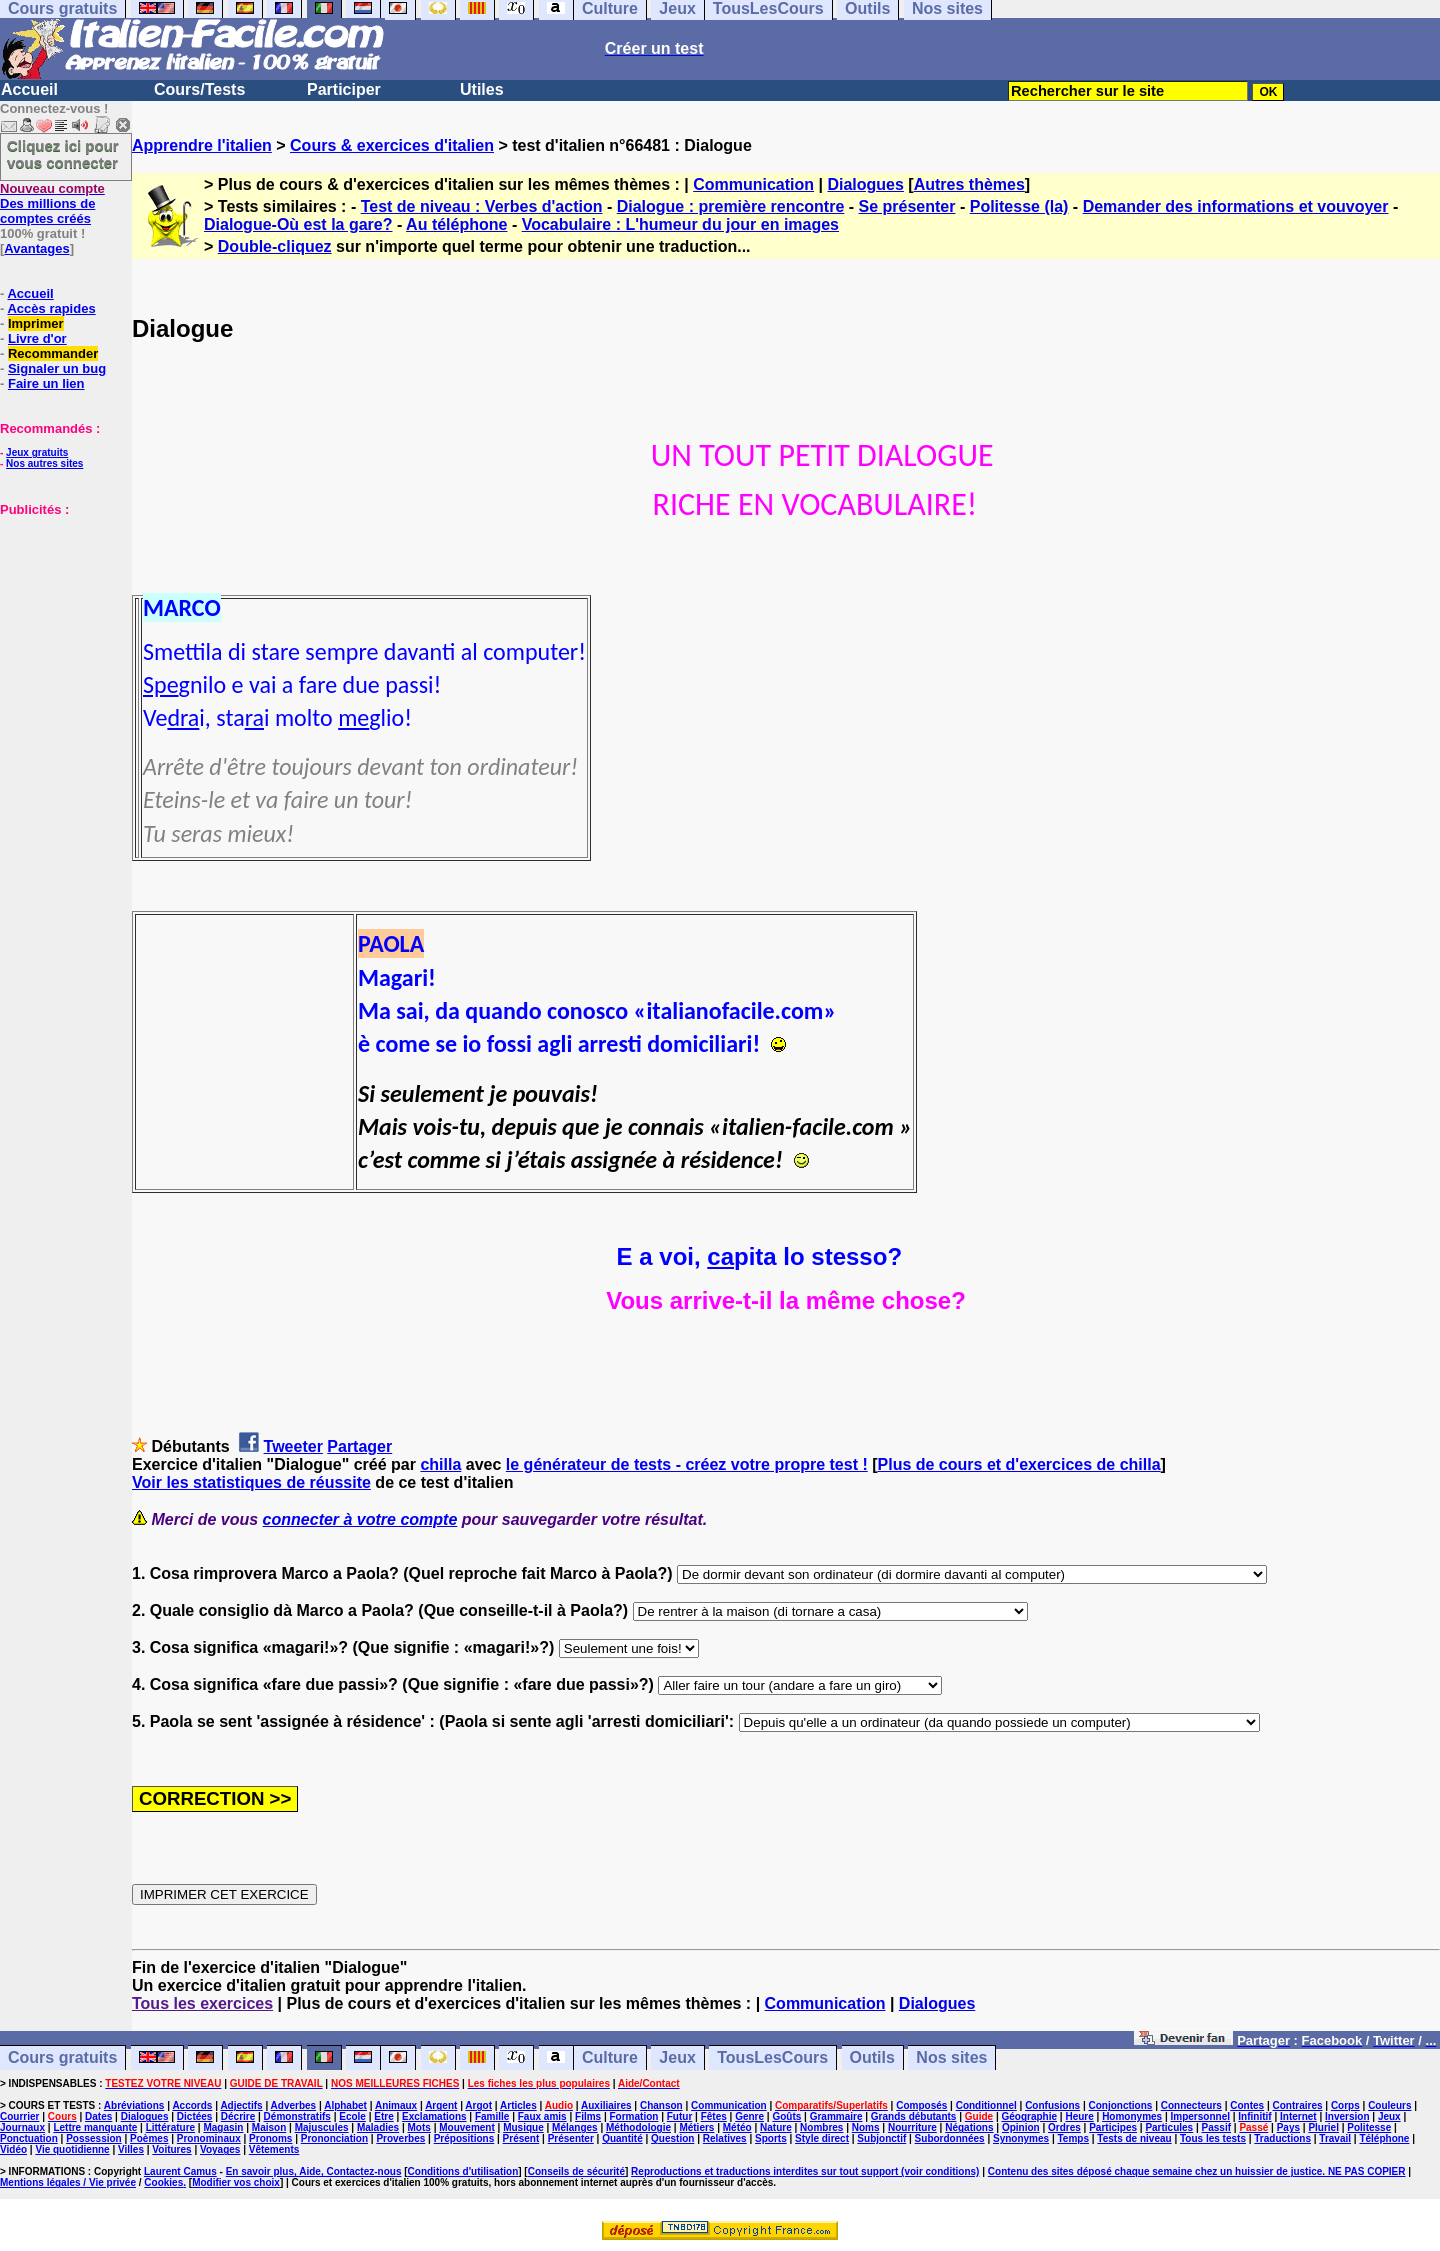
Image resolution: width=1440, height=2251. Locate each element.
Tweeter (293, 1446)
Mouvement (467, 2127)
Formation (634, 2116)
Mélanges (575, 2127)
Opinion (1021, 2127)
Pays (1288, 2127)
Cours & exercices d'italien (392, 145)
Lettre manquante (95, 2127)
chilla (440, 1464)
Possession (94, 2138)
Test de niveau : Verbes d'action (482, 206)
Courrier (19, 2116)
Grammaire (836, 2116)
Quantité (622, 2138)
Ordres (1064, 2127)
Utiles (482, 89)
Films (588, 2116)
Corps (1345, 2105)
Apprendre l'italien (202, 145)
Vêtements (274, 2149)
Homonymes (1132, 2116)
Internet (1298, 2116)
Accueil (29, 89)
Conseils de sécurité (576, 2171)
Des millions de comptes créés (52, 203)
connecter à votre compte (360, 1519)
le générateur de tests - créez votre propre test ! (687, 1464)
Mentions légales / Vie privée (68, 2182)
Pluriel (1323, 2127)
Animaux (396, 2105)
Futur (680, 2116)
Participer (344, 89)
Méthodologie (638, 2127)
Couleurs (1389, 2105)
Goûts (786, 2116)
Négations (969, 2127)
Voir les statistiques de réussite (251, 1482)
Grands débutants (914, 2116)
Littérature (170, 2127)
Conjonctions (1121, 2105)
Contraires (1298, 2105)
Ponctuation (29, 2138)
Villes (131, 2149)
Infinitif (1254, 2116)
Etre (383, 2116)
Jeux (677, 2057)
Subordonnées (950, 2138)
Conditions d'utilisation (463, 2171)
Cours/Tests (199, 89)
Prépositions (464, 2138)
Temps (1073, 2138)
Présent (521, 2138)
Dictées (195, 2116)
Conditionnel (986, 2105)
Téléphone (1384, 2138)
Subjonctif (881, 2138)
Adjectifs (241, 2105)
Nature (776, 2127)
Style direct (822, 2138)
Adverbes (294, 2105)
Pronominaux (209, 2138)
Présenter (571, 2138)
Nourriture (912, 2127)
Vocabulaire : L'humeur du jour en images (680, 224)
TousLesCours (772, 2057)
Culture (610, 2057)
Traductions (1282, 2138)
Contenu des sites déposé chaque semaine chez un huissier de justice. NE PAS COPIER (1197, 2171)
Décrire (238, 2116)
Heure (1079, 2116)
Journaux (22, 2127)
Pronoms (270, 2138)
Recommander (53, 353)
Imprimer (36, 323)
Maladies (378, 2127)
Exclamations (434, 2116)
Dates (98, 2116)
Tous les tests (1213, 2138)
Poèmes (149, 2138)
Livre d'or (37, 338)
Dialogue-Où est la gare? (298, 224)
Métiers (696, 2127)
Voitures (171, 2149)
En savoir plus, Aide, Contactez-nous (314, 2171)
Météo (737, 2127)
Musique (523, 2127)
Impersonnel (1200, 2116)
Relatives (725, 2138)
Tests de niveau (1134, 2138)
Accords (192, 2105)
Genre (749, 2116)
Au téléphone (456, 224)
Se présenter (907, 206)
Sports (771, 2138)
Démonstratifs (297, 2116)
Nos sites (951, 2057)
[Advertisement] (60, 617)
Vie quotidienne (72, 2149)
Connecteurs (1191, 2105)
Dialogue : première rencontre (731, 206)
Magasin (223, 2127)
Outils (872, 2057)
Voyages (220, 2149)
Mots (419, 2127)
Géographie (1029, 2116)
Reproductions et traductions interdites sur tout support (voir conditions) (805, 2171)
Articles (518, 2105)
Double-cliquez (275, 246)
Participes (1113, 2127)
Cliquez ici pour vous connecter (63, 154)
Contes (1247, 2105)
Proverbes (400, 2138)
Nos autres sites (44, 463)
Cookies (163, 2182)
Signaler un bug (57, 368)
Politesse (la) (1019, 206)
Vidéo (13, 2149)
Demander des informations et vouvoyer (1236, 206)
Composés (921, 2105)
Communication (753, 184)
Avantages (36, 248)
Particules (1169, 2127)
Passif (1216, 2127)
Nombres (821, 2127)
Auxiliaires (606, 2105)
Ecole (352, 2116)
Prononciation (334, 2138)
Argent (441, 2105)
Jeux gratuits (37, 452)
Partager (359, 1446)
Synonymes (1021, 2138)
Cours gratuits (62, 2057)
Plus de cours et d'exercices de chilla (1019, 1464)
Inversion (1347, 2116)
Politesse (1369, 2127)
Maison (269, 2127)
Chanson (661, 2105)
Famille (492, 2116)
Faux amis (542, 2116)
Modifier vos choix (236, 2182)
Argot (478, 2105)
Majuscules (322, 2127)
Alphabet (345, 2105)
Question (672, 2138)
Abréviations (134, 2105)
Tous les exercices (202, 2003)
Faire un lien (46, 383)
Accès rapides (51, 308)
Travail (1335, 2138)
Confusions (1052, 2105)
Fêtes (714, 2116)
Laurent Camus (180, 2171)
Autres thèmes (969, 184)
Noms (866, 2127)
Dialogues (865, 184)
